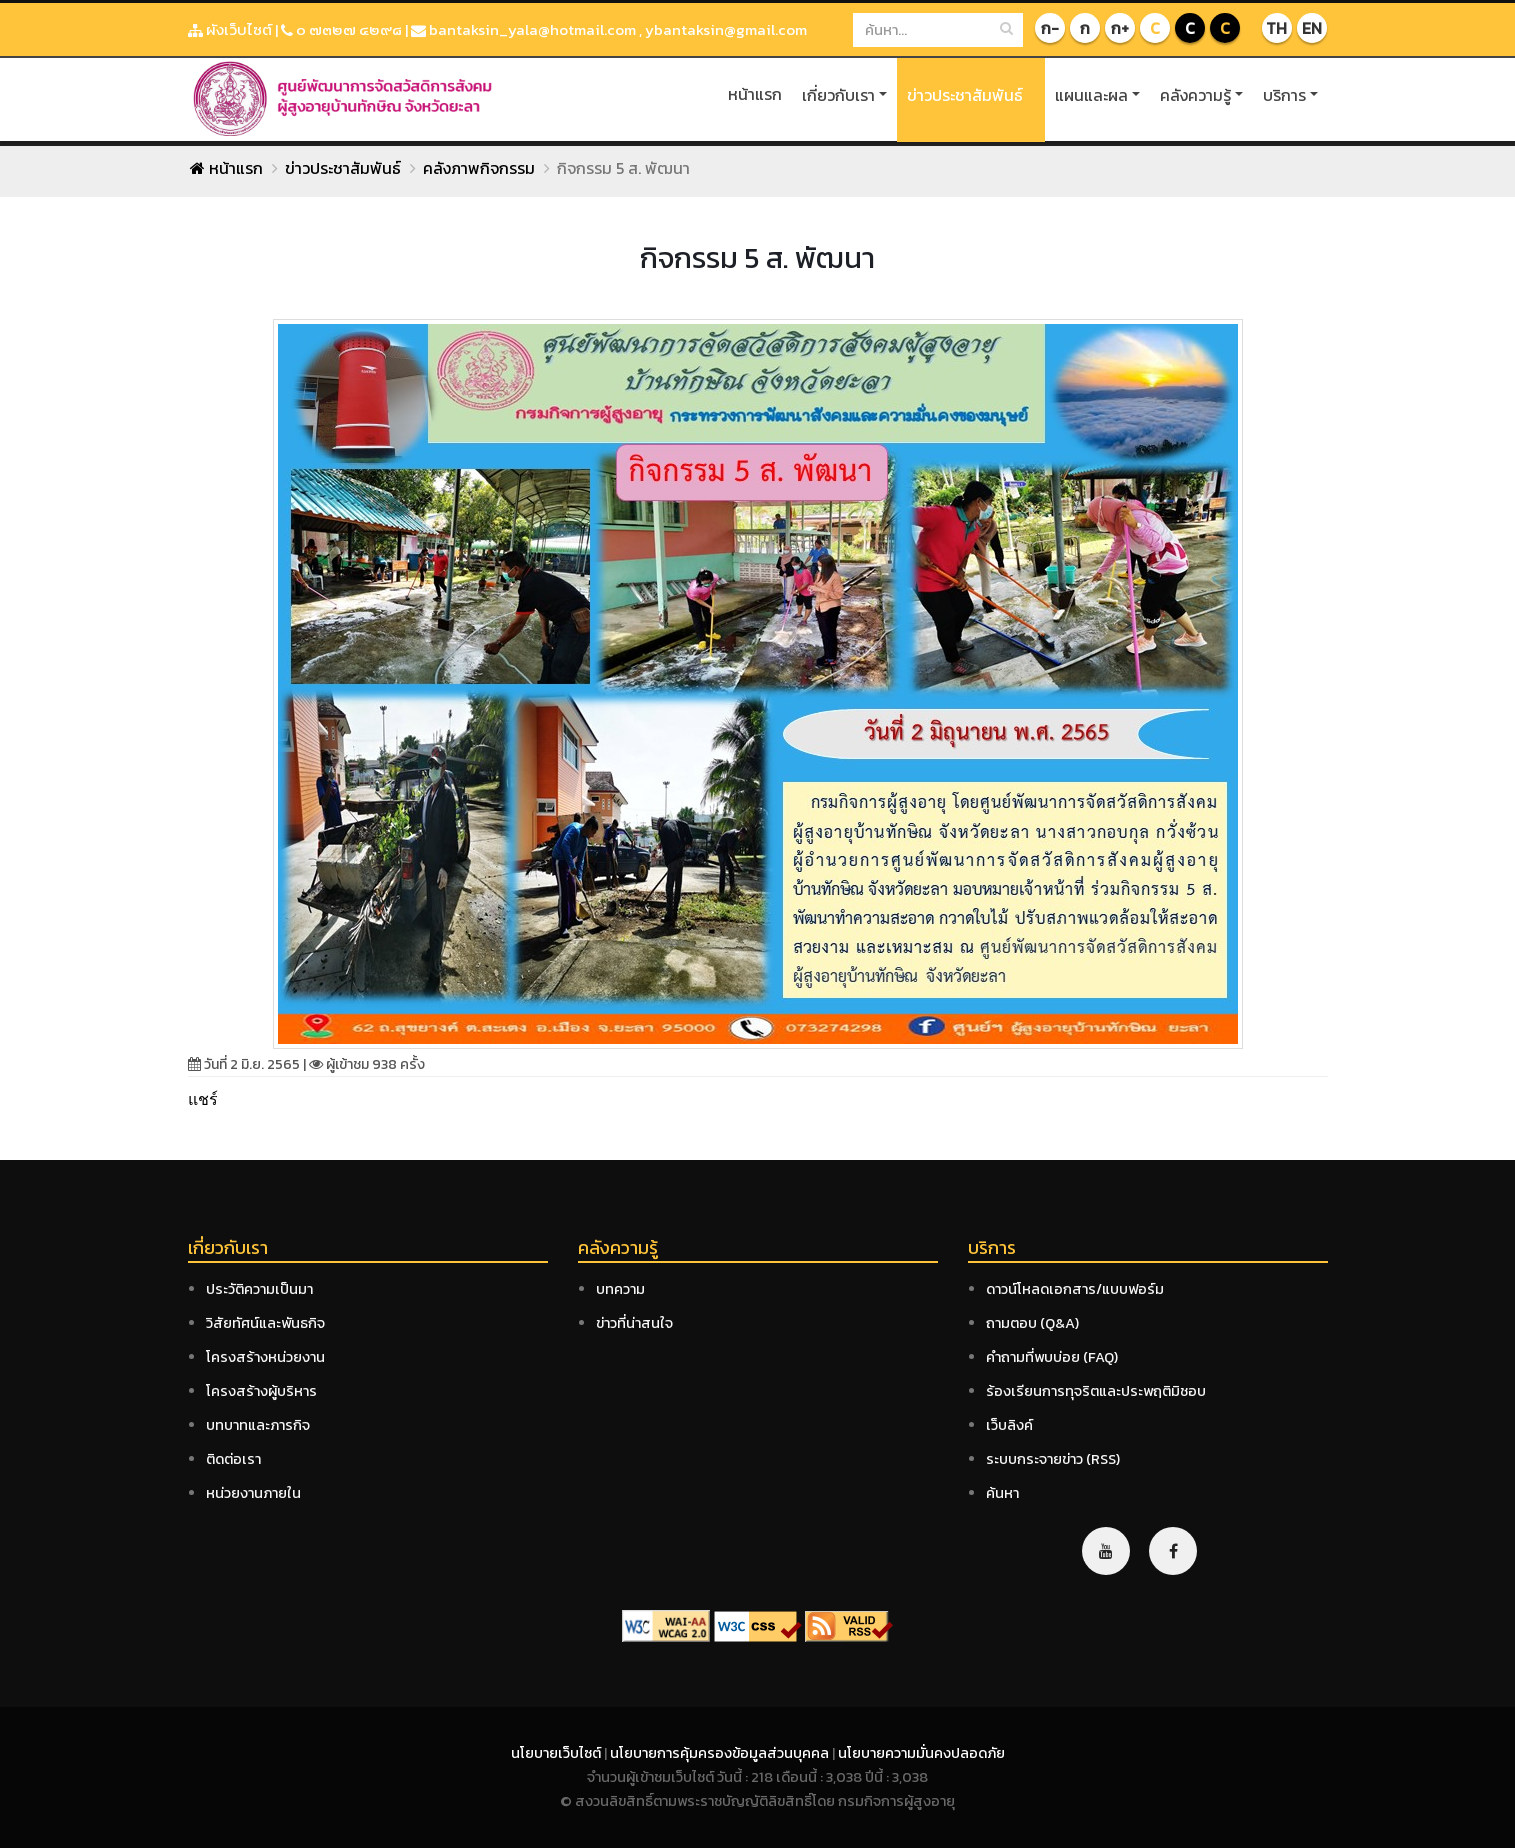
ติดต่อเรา (233, 1459)
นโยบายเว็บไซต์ (557, 1753)
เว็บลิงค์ (1009, 1425)
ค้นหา (1002, 1493)
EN (1312, 28)
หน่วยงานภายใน (253, 1493)
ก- (1050, 28)
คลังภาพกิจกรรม (479, 168)
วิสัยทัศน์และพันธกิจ (265, 1323)
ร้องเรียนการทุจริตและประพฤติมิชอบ (1096, 1391)
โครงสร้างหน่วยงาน (265, 1357)
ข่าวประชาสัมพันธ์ (965, 95)
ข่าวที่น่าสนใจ (634, 1323)
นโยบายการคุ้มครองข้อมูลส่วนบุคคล (721, 1753)
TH (1276, 28)
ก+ (1120, 28)
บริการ (1284, 95)
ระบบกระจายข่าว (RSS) (1053, 1459)
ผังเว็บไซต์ (230, 29)
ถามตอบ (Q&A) (1032, 1323)
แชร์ (203, 1099)
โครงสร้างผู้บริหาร (261, 1391)
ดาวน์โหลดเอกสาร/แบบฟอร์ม (1075, 1289)
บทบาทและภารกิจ (258, 1425)
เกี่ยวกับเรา (838, 95)
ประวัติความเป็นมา (259, 1289)
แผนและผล (1091, 95)
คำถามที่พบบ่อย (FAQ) (1052, 1357)
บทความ (620, 1289)
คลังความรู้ (1195, 95)
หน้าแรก (755, 94)
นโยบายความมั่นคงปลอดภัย (921, 1753)
